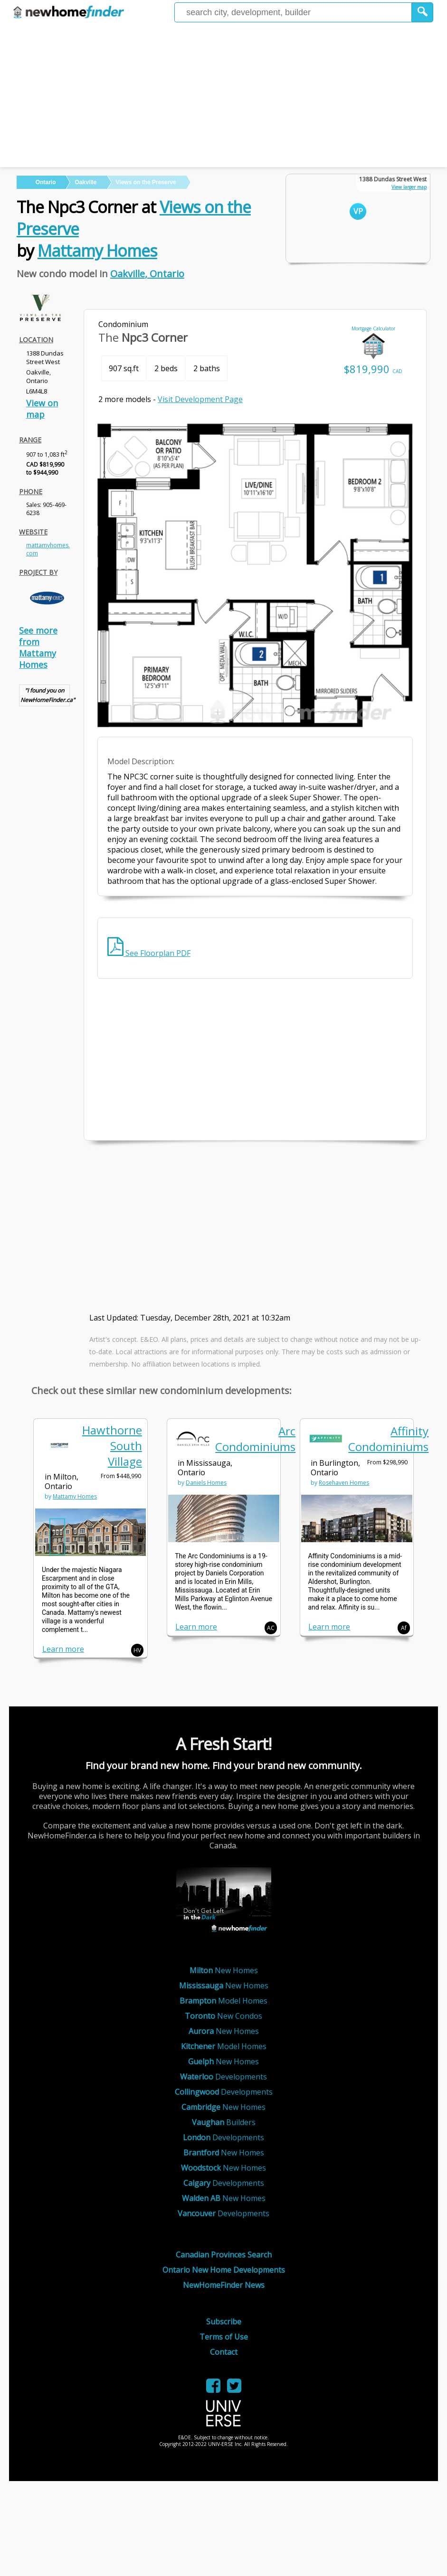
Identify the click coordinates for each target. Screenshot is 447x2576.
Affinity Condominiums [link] (388, 1438)
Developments (223, 2076)
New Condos (223, 2016)
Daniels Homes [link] (206, 1483)
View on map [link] (42, 408)
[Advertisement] (223, 95)
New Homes (224, 1970)
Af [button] (404, 1628)
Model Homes (223, 2000)
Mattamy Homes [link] (75, 1496)
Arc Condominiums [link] (255, 1438)
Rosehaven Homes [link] (344, 1483)
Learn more (63, 1649)
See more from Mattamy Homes (38, 647)
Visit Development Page (200, 399)
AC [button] (271, 1628)
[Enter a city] (293, 12)
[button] (422, 12)
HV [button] (137, 1650)
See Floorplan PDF (148, 953)
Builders (224, 2122)
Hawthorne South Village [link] (112, 1445)
